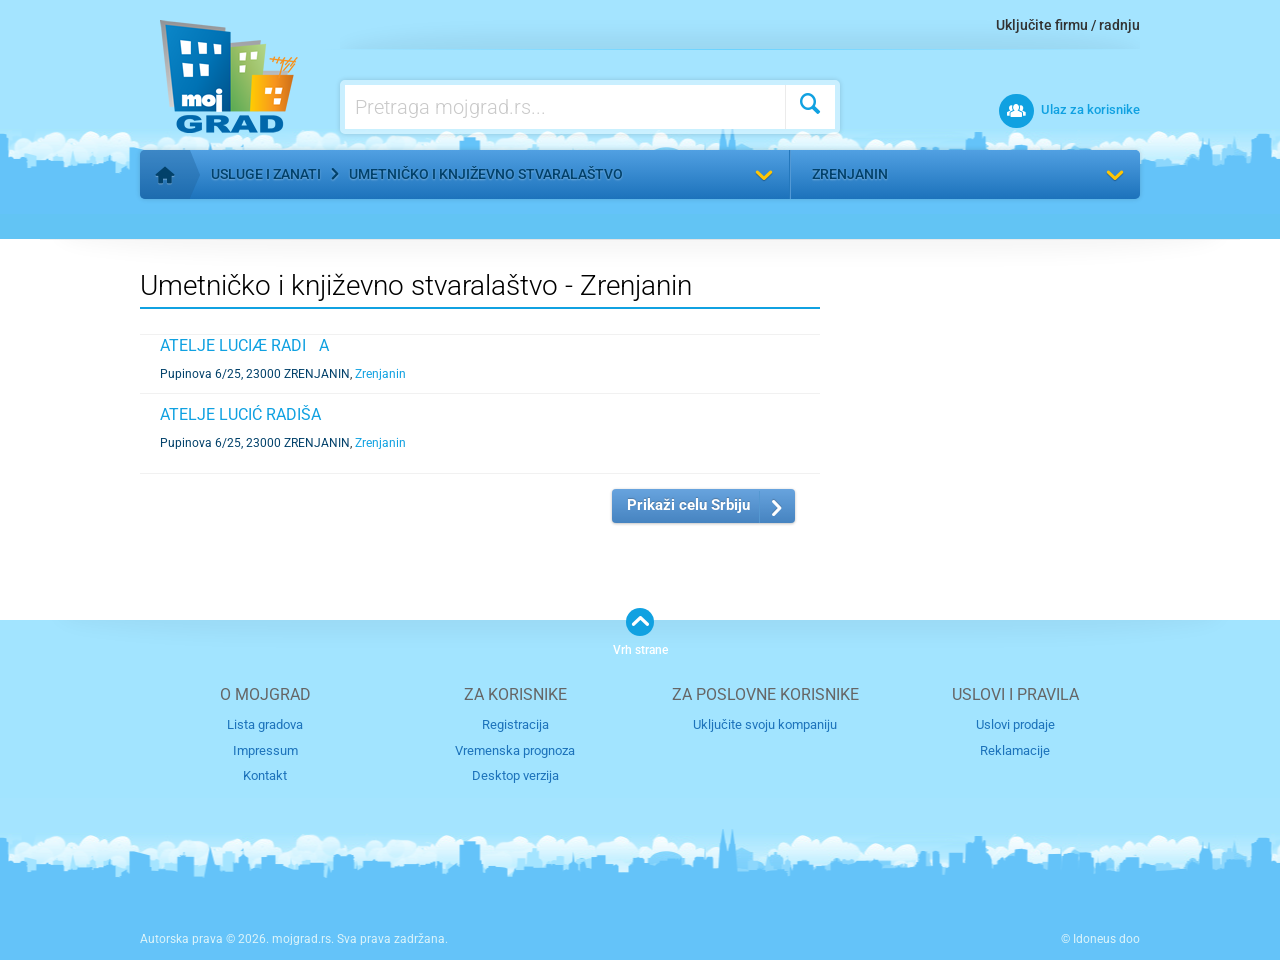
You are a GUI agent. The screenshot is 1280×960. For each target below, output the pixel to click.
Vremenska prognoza (515, 750)
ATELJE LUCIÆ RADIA (244, 345)
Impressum (265, 750)
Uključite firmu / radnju (1068, 25)
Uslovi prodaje (1015, 724)
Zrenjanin (850, 174)
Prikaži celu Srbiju (688, 505)
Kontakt (265, 775)
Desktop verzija (515, 775)
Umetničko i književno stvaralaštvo (486, 174)
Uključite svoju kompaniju (765, 724)
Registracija (515, 724)
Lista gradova (265, 724)
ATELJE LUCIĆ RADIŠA (240, 414)
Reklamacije (1015, 750)
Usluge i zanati (266, 174)
